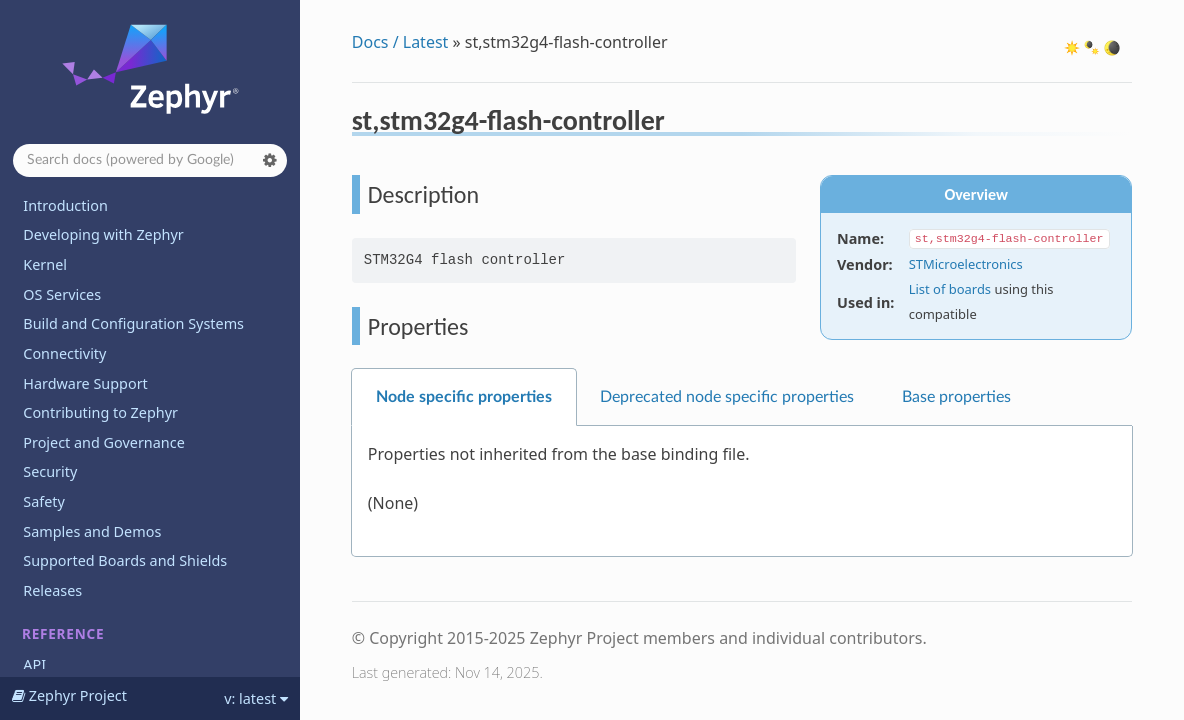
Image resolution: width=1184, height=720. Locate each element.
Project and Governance (103, 442)
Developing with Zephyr (103, 234)
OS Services (62, 294)
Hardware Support (85, 383)
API (34, 664)
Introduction (65, 205)
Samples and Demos (92, 531)
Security (50, 471)
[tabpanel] (742, 491)
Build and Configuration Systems (133, 323)
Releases (52, 590)
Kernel (45, 264)
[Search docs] (150, 160)
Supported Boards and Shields (125, 560)
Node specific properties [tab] (464, 397)
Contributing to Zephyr (100, 412)
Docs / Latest (400, 42)
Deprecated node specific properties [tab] (727, 397)
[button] (270, 160)
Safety (44, 501)
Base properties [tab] (956, 397)
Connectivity (64, 353)
